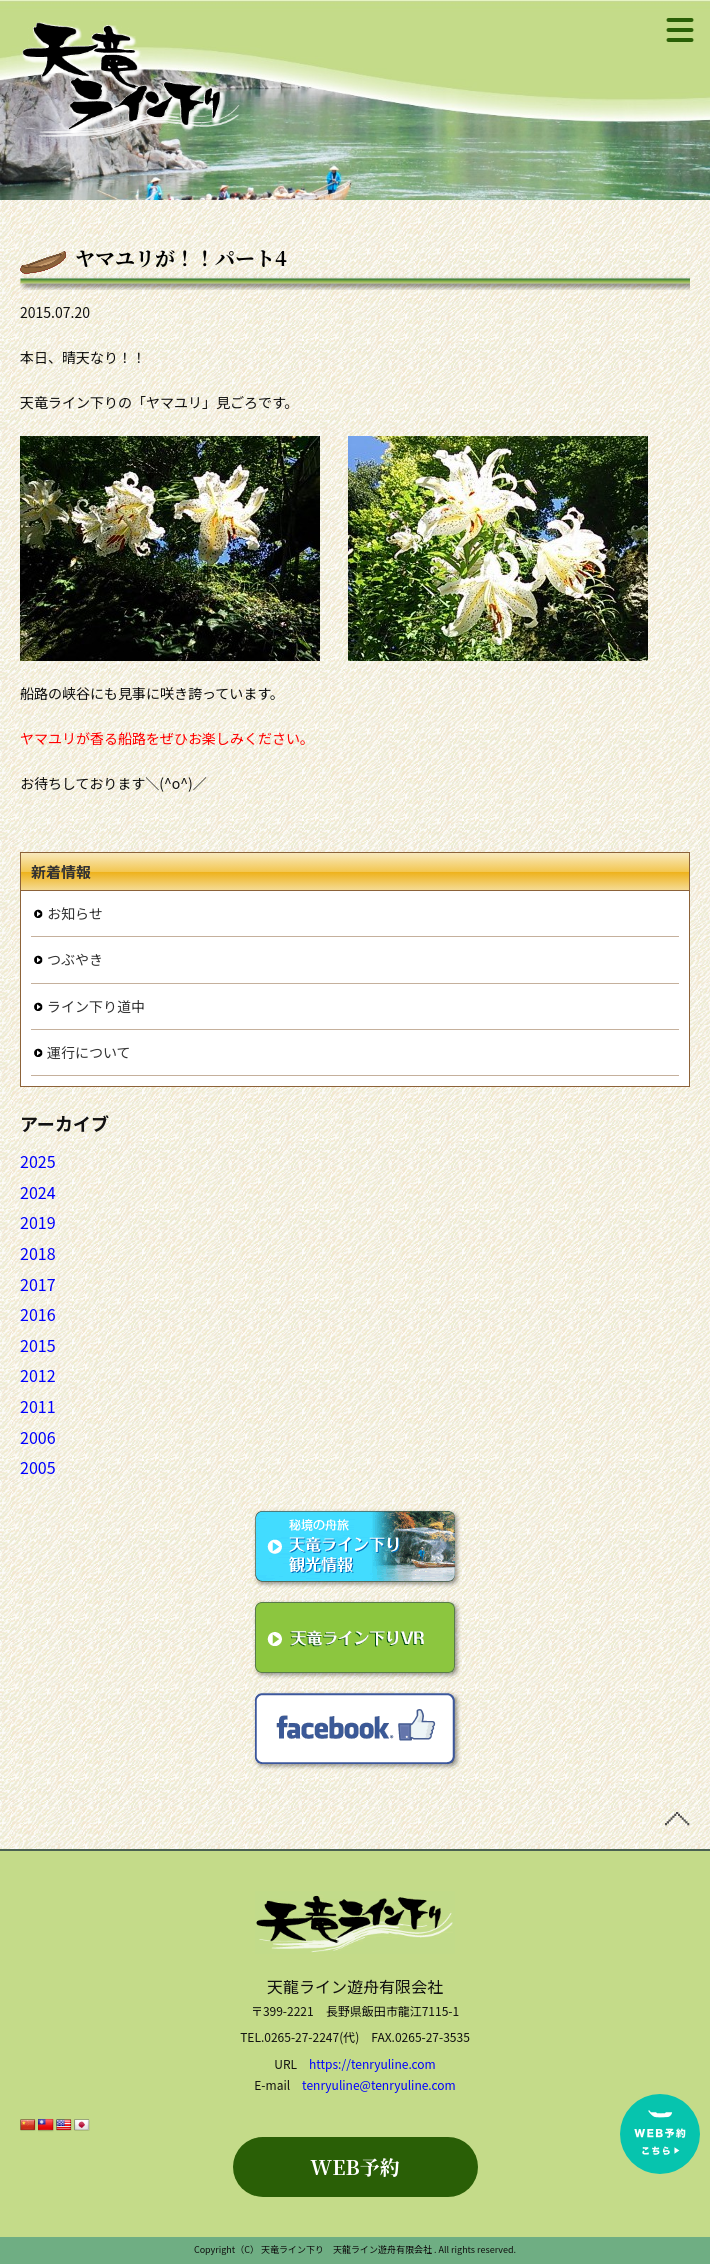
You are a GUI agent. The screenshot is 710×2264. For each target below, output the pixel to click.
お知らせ (75, 913)
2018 (38, 1253)
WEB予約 (354, 2166)
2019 (38, 1222)
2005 (38, 1467)
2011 (38, 1406)
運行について (89, 1052)
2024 (38, 1192)
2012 (38, 1375)
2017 (38, 1284)
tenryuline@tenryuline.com (379, 2084)
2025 (38, 1161)
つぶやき (75, 959)
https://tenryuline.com (372, 2063)
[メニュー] (680, 30)
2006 (38, 1437)
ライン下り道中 (96, 1006)
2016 (38, 1314)
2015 (38, 1345)
